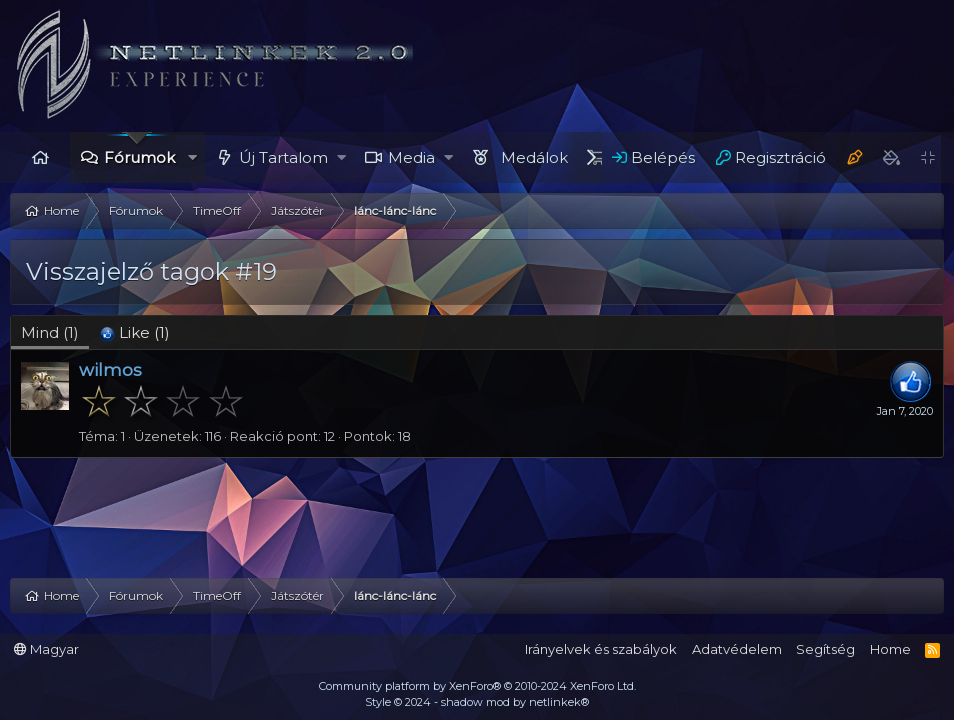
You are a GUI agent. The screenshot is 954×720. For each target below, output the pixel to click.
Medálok (534, 157)
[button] (192, 157)
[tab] (134, 332)
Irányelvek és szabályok (601, 649)
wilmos (110, 370)
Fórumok (139, 157)
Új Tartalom (283, 157)
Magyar (46, 649)
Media (411, 157)
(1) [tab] (50, 332)
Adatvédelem (737, 649)
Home (40, 157)
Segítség (825, 649)
